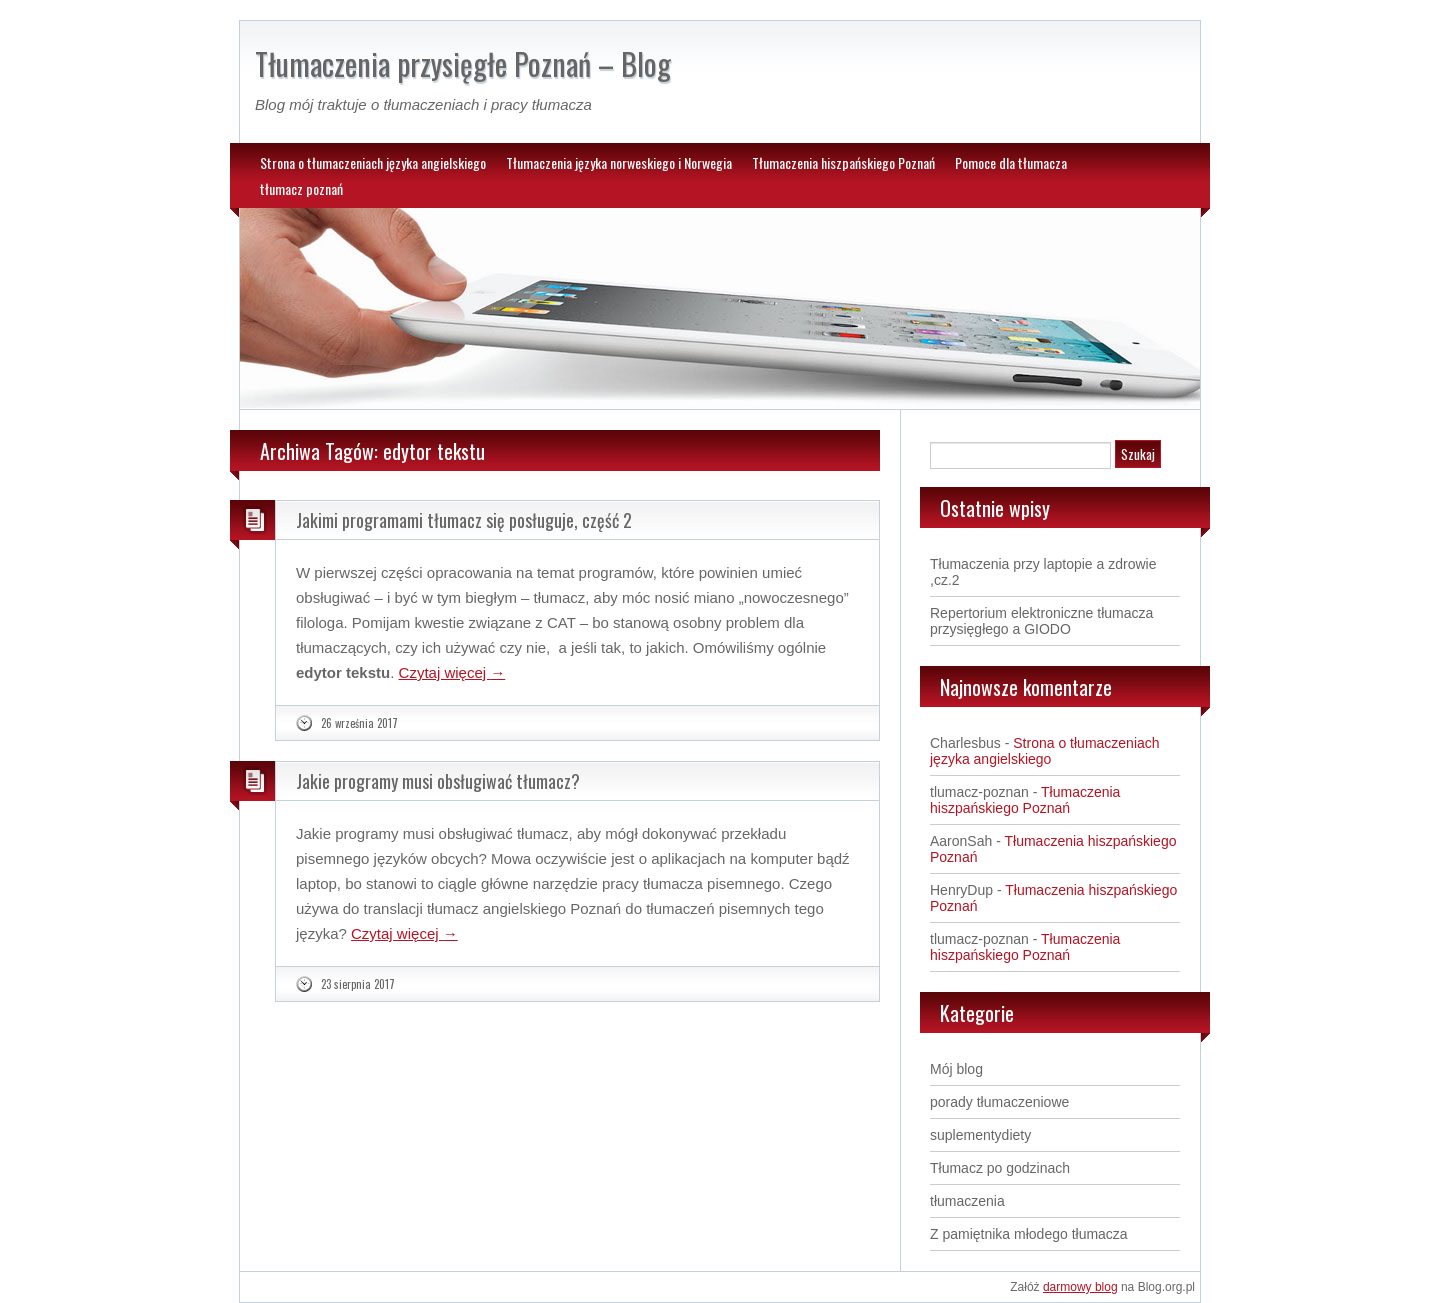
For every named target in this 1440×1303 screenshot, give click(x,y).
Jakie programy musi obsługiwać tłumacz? (438, 781)
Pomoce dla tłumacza (1011, 162)
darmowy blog (1080, 1287)
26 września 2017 (359, 723)
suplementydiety (980, 1135)
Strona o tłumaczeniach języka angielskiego (373, 162)
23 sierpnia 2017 (358, 984)
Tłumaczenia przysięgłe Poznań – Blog (463, 63)
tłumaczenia (967, 1201)
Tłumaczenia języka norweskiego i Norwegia (619, 162)
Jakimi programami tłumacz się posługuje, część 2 (464, 520)
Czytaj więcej (452, 672)
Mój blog (956, 1069)
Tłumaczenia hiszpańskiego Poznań (843, 162)
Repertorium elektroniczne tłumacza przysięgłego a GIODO (1041, 621)
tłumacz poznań (301, 188)
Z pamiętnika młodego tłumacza (1029, 1234)
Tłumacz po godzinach (1000, 1168)
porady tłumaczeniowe (999, 1102)
